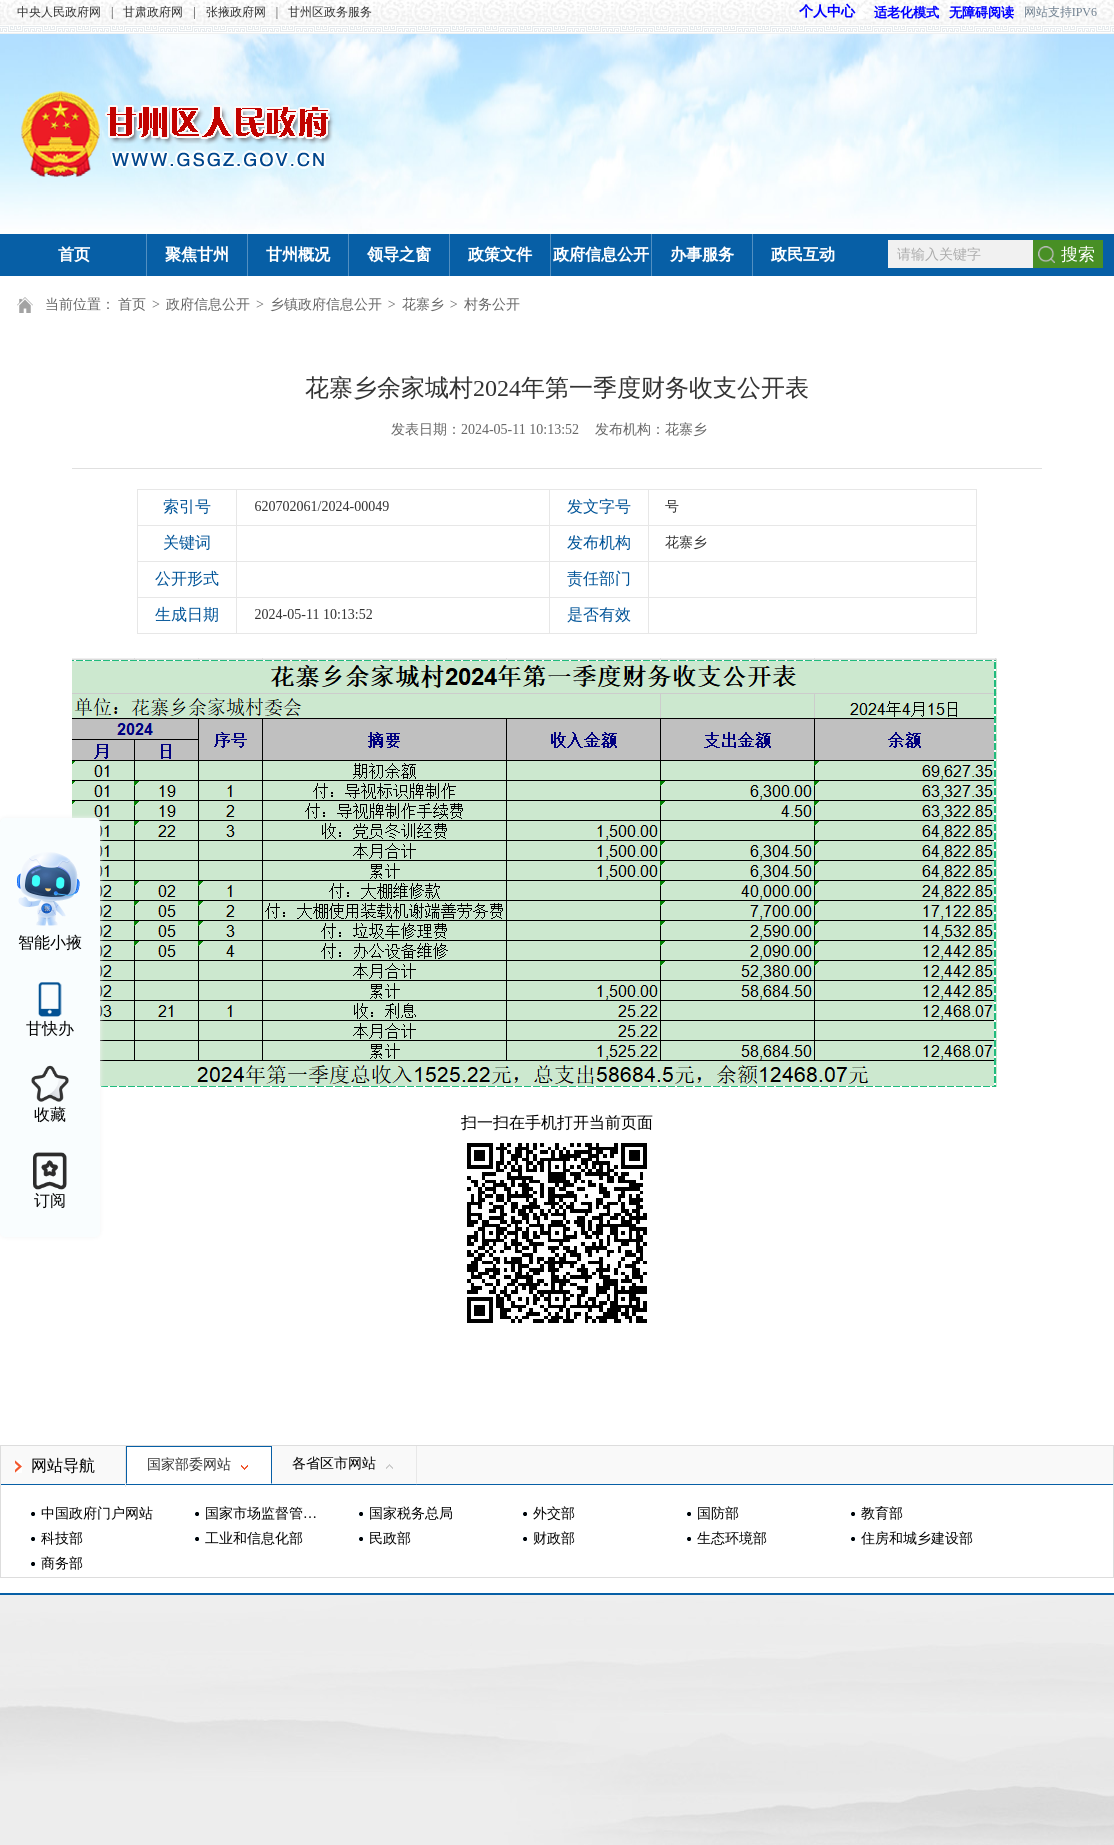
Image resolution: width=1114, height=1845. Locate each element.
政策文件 (500, 254)
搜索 (1078, 254)
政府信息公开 (601, 254)
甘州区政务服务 (330, 12)
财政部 (554, 1538)
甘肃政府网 (153, 12)
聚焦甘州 (197, 254)
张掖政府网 (236, 12)
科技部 (62, 1538)
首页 (74, 254)
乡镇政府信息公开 (326, 304)
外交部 (554, 1513)
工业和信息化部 (254, 1538)
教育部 (882, 1513)
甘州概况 (298, 254)
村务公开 (492, 304)
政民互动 (803, 254)
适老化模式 (897, 12)
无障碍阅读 (981, 12)
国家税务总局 (411, 1513)
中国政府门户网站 (97, 1513)
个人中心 (827, 11)
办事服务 (702, 254)
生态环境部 (732, 1538)
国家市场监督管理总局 (263, 1513)
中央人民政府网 (59, 12)
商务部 (62, 1563)
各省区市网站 (344, 1463)
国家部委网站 (199, 1464)
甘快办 (50, 1028)
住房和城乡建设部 (917, 1538)
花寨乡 (423, 304)
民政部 (390, 1538)
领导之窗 (399, 254)
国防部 (718, 1513)
